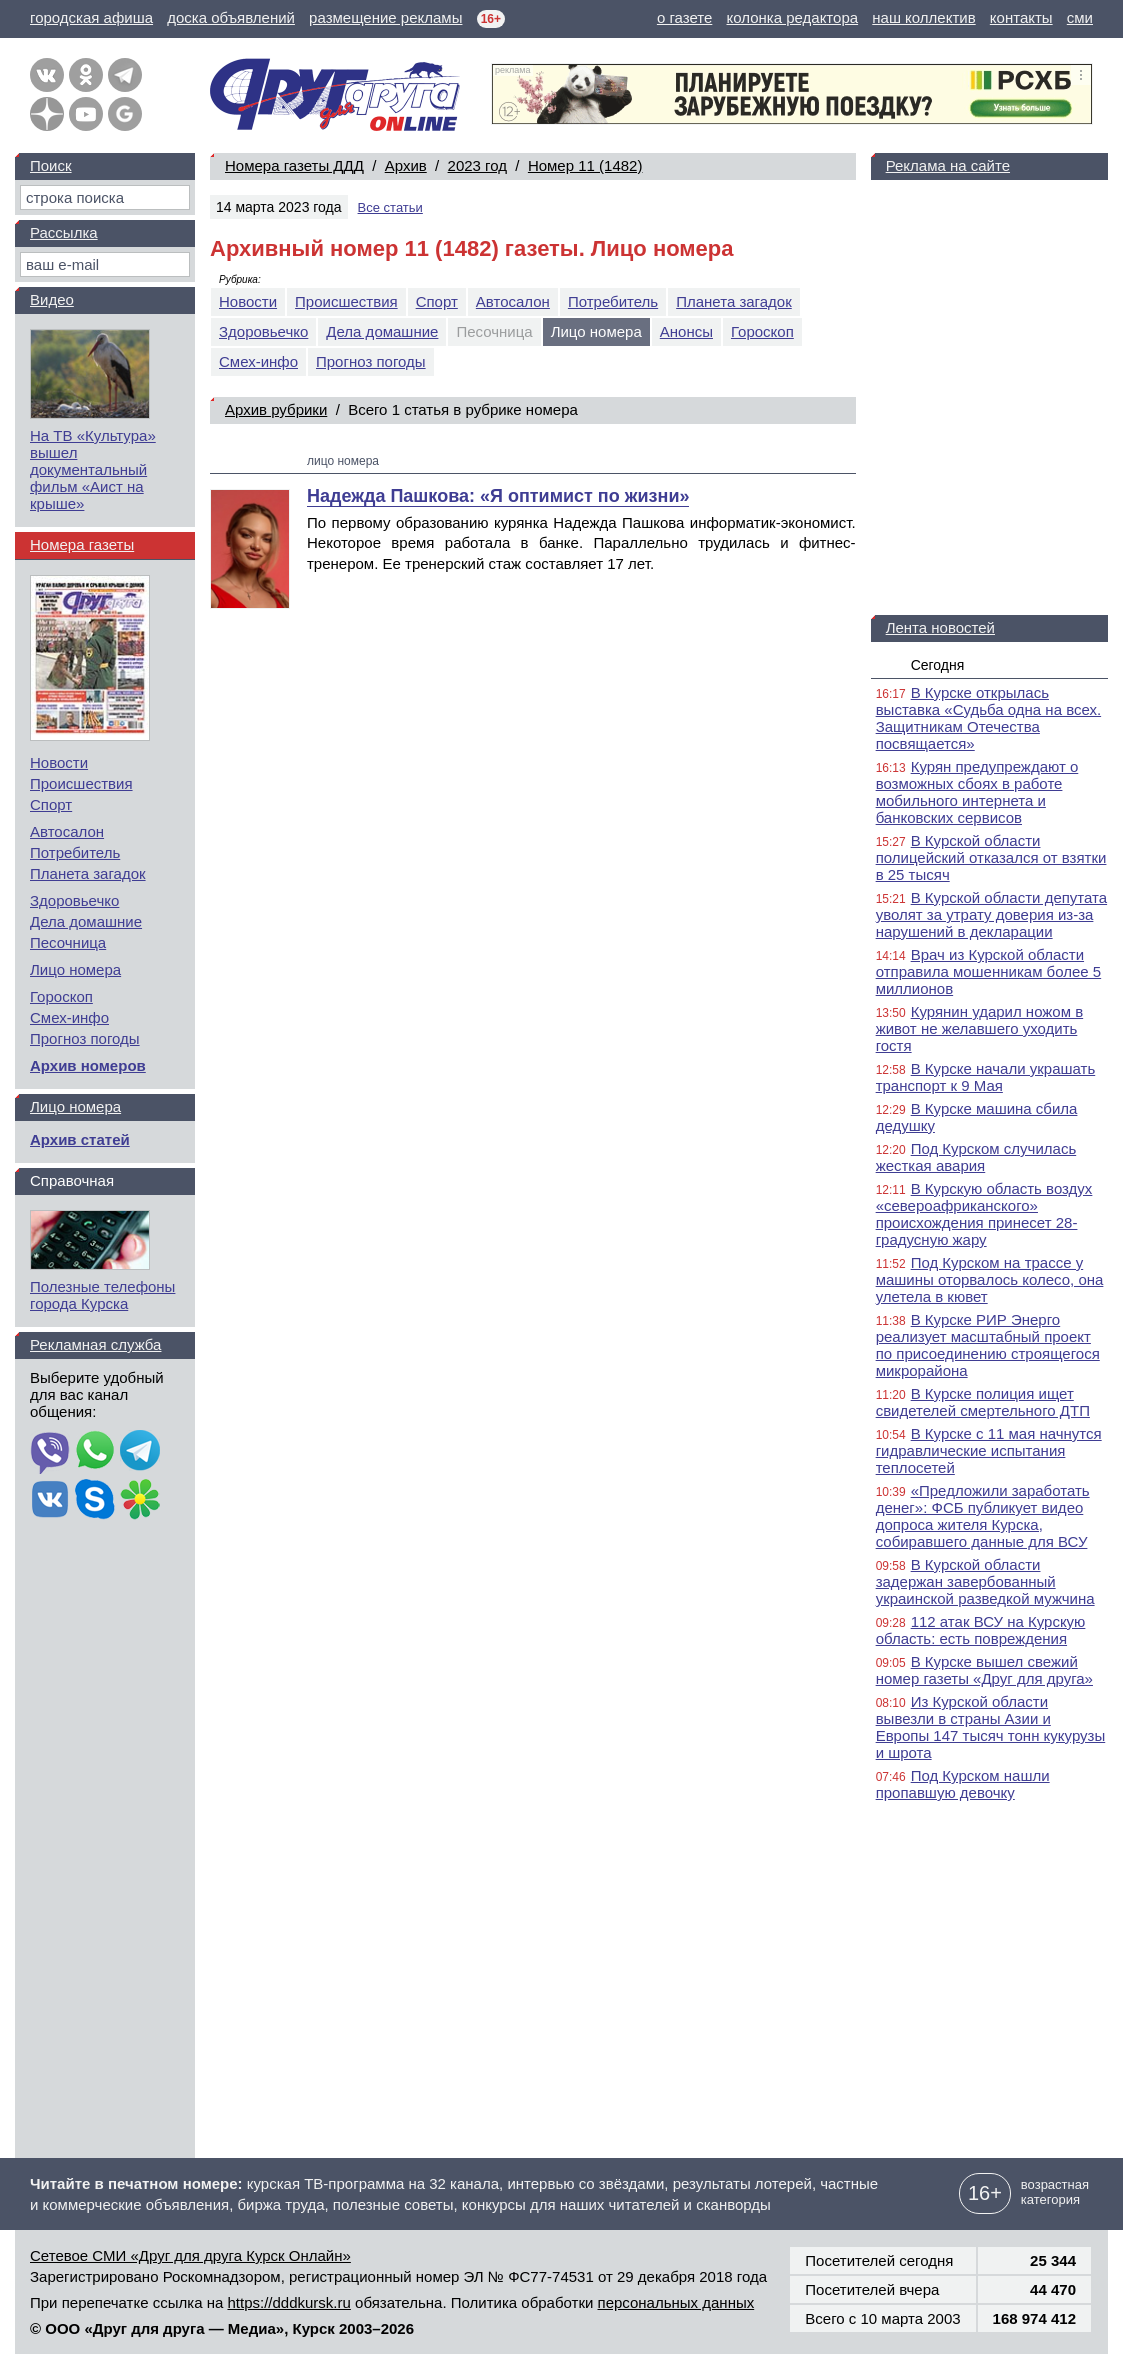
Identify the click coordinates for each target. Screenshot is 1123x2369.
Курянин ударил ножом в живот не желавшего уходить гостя (980, 1028)
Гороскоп (762, 331)
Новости (248, 301)
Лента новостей (940, 627)
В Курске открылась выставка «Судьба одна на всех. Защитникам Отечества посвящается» (989, 718)
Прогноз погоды (371, 361)
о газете (684, 17)
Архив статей (80, 1139)
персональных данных (676, 2302)
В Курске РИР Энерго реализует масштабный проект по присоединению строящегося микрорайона (988, 1345)
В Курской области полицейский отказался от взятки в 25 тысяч (991, 857)
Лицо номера (75, 969)
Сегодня (938, 665)
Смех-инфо (258, 361)
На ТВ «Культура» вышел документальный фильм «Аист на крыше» (93, 469)
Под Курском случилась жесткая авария (976, 1157)
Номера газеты (82, 544)
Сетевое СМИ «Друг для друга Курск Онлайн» (190, 2255)
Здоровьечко (263, 331)
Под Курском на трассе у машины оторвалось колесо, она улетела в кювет (990, 1279)
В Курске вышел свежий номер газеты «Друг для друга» (984, 1670)
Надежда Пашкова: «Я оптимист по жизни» (498, 496)
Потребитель (613, 301)
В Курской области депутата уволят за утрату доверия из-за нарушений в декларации (991, 914)
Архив (406, 165)
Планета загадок (734, 301)
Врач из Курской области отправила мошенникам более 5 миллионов (989, 971)
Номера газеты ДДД (294, 165)
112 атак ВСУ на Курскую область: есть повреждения (981, 1630)
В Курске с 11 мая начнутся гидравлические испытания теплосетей (989, 1450)
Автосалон (513, 301)
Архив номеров (88, 1065)
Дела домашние (382, 331)
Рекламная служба (95, 1344)
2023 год (477, 165)
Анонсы (686, 331)
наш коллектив (923, 17)
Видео (52, 299)
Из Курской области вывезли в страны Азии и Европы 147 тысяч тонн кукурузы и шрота (991, 1727)
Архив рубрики (276, 409)
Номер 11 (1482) (585, 165)
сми (1080, 17)
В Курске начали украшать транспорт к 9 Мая (986, 1077)
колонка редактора (793, 17)
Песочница (68, 942)
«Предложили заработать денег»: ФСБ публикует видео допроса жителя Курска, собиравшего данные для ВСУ (983, 1516)
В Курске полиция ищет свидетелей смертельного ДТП (983, 1402)
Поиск (51, 165)
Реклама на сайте (948, 165)
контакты (1021, 17)
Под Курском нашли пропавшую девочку (963, 1784)
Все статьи (390, 207)
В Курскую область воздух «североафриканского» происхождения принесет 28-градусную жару (984, 1214)
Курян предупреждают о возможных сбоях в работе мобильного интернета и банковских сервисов (977, 792)
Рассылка (64, 232)
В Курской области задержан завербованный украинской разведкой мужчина (985, 1581)
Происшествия (346, 301)
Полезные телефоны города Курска (102, 1295)
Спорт (437, 301)
